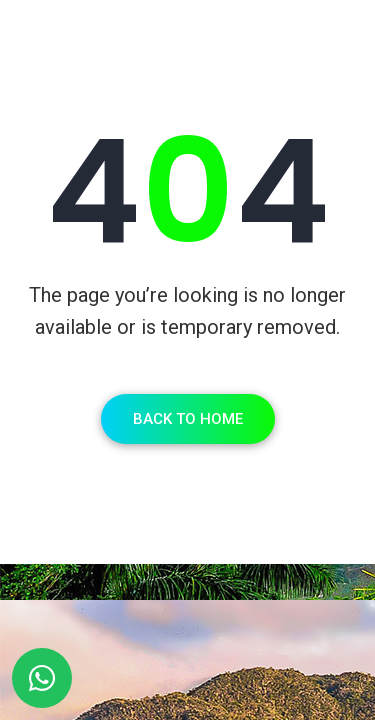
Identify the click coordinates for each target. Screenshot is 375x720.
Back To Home (188, 419)
